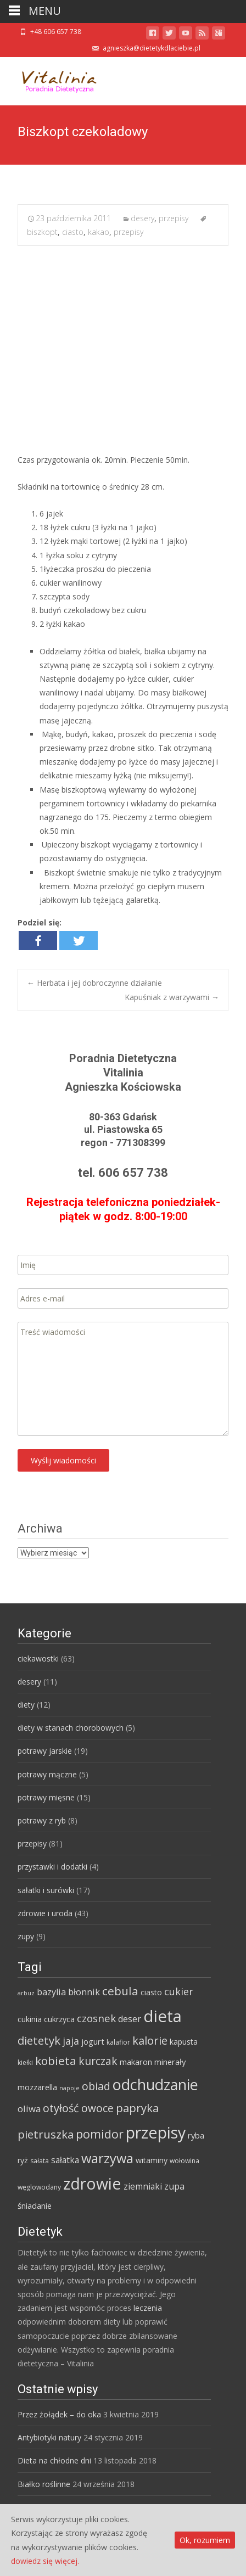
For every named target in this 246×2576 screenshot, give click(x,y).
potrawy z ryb (42, 1820)
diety (26, 1704)
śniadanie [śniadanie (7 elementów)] (35, 2205)
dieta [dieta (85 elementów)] (162, 2016)
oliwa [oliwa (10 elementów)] (29, 2108)
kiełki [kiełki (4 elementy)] (25, 2062)
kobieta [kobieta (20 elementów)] (55, 2060)
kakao (98, 232)
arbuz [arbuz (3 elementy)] (26, 1993)
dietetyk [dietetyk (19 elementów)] (39, 2040)
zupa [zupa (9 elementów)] (174, 2186)
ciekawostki (38, 1658)
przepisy (173, 218)
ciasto (72, 232)
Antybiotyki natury (49, 2437)
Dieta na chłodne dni (54, 2460)
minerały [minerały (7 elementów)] (170, 2061)
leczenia (147, 2308)
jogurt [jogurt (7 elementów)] (92, 2041)
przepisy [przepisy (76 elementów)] (156, 2132)
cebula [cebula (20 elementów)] (120, 1991)
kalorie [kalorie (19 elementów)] (149, 2040)
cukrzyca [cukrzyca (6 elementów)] (59, 2019)
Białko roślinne (44, 2484)
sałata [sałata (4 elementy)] (39, 2160)
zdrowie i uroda (45, 1913)
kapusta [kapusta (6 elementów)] (184, 2041)
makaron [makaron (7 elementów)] (136, 2061)
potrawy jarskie (45, 1751)
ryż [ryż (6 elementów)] (23, 2160)
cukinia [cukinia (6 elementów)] (30, 2019)
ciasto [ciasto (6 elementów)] (151, 1992)
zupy (26, 1936)
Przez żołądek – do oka (59, 2414)
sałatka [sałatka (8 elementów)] (65, 2160)
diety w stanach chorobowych (71, 1727)
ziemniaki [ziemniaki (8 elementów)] (143, 2186)
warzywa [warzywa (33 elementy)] (107, 2158)
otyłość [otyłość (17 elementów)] (61, 2108)
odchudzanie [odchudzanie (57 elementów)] (155, 2084)
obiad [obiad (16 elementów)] (96, 2086)
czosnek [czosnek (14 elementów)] (96, 2018)
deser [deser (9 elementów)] (129, 2019)
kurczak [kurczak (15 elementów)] (98, 2061)
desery (142, 218)
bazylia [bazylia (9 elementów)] (51, 1992)
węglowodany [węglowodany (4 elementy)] (39, 2187)
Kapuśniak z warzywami (172, 997)
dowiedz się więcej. (45, 2561)
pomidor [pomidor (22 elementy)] (100, 2134)
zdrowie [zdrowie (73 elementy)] (92, 2183)
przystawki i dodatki (52, 1866)
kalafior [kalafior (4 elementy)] (118, 2042)
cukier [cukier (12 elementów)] (178, 1991)
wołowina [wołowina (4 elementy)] (184, 2160)
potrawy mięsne (46, 1797)
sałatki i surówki (46, 1890)
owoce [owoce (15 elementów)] (97, 2108)
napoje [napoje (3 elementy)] (69, 2088)
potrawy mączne (47, 1774)
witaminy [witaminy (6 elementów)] (151, 2160)
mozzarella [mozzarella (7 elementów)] (37, 2086)
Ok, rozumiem (205, 2540)
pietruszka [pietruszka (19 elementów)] (46, 2134)
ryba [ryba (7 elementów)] (196, 2135)
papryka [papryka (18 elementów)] (137, 2107)
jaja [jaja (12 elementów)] (71, 2040)
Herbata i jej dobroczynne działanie (94, 983)
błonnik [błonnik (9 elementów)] (84, 1992)
